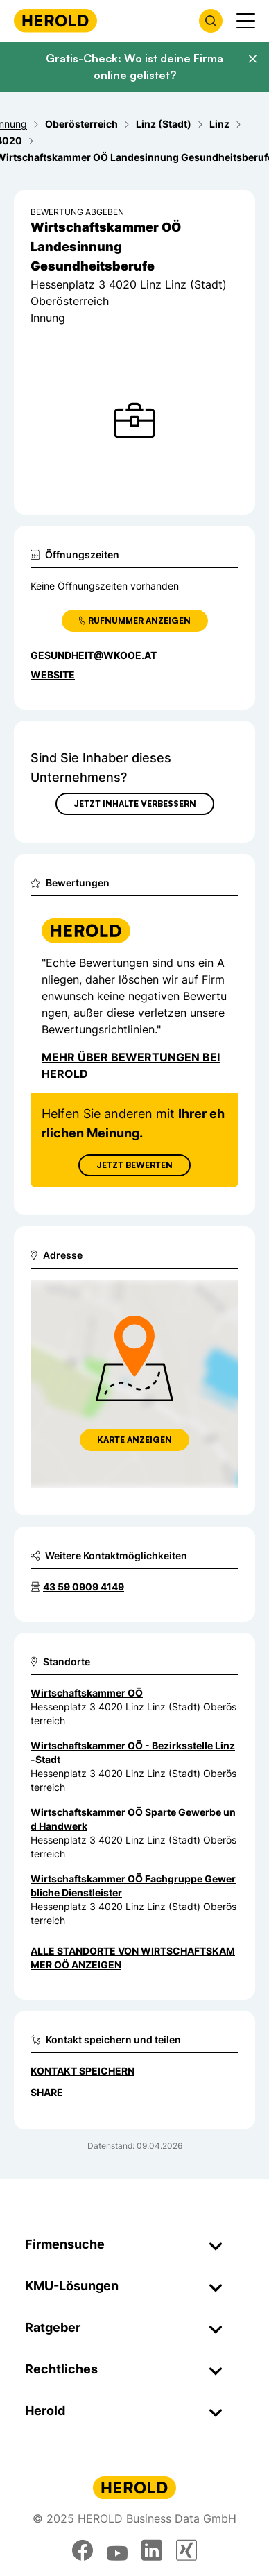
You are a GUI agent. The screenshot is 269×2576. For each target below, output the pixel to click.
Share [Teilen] (47, 2092)
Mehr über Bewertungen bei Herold (131, 1065)
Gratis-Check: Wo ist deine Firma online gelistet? (134, 66)
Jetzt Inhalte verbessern (134, 803)
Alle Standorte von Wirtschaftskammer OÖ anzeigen (133, 1957)
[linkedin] (151, 2550)
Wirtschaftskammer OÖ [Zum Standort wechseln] (87, 1693)
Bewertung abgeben (77, 212)
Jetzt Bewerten (134, 1165)
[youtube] (117, 2550)
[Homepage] (55, 20)
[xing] (186, 2550)
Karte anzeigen (134, 1439)
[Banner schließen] (252, 59)
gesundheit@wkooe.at (94, 655)
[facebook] (82, 2550)
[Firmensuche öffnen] (211, 21)
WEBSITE (53, 674)
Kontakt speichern (82, 2071)
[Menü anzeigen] (245, 20)
